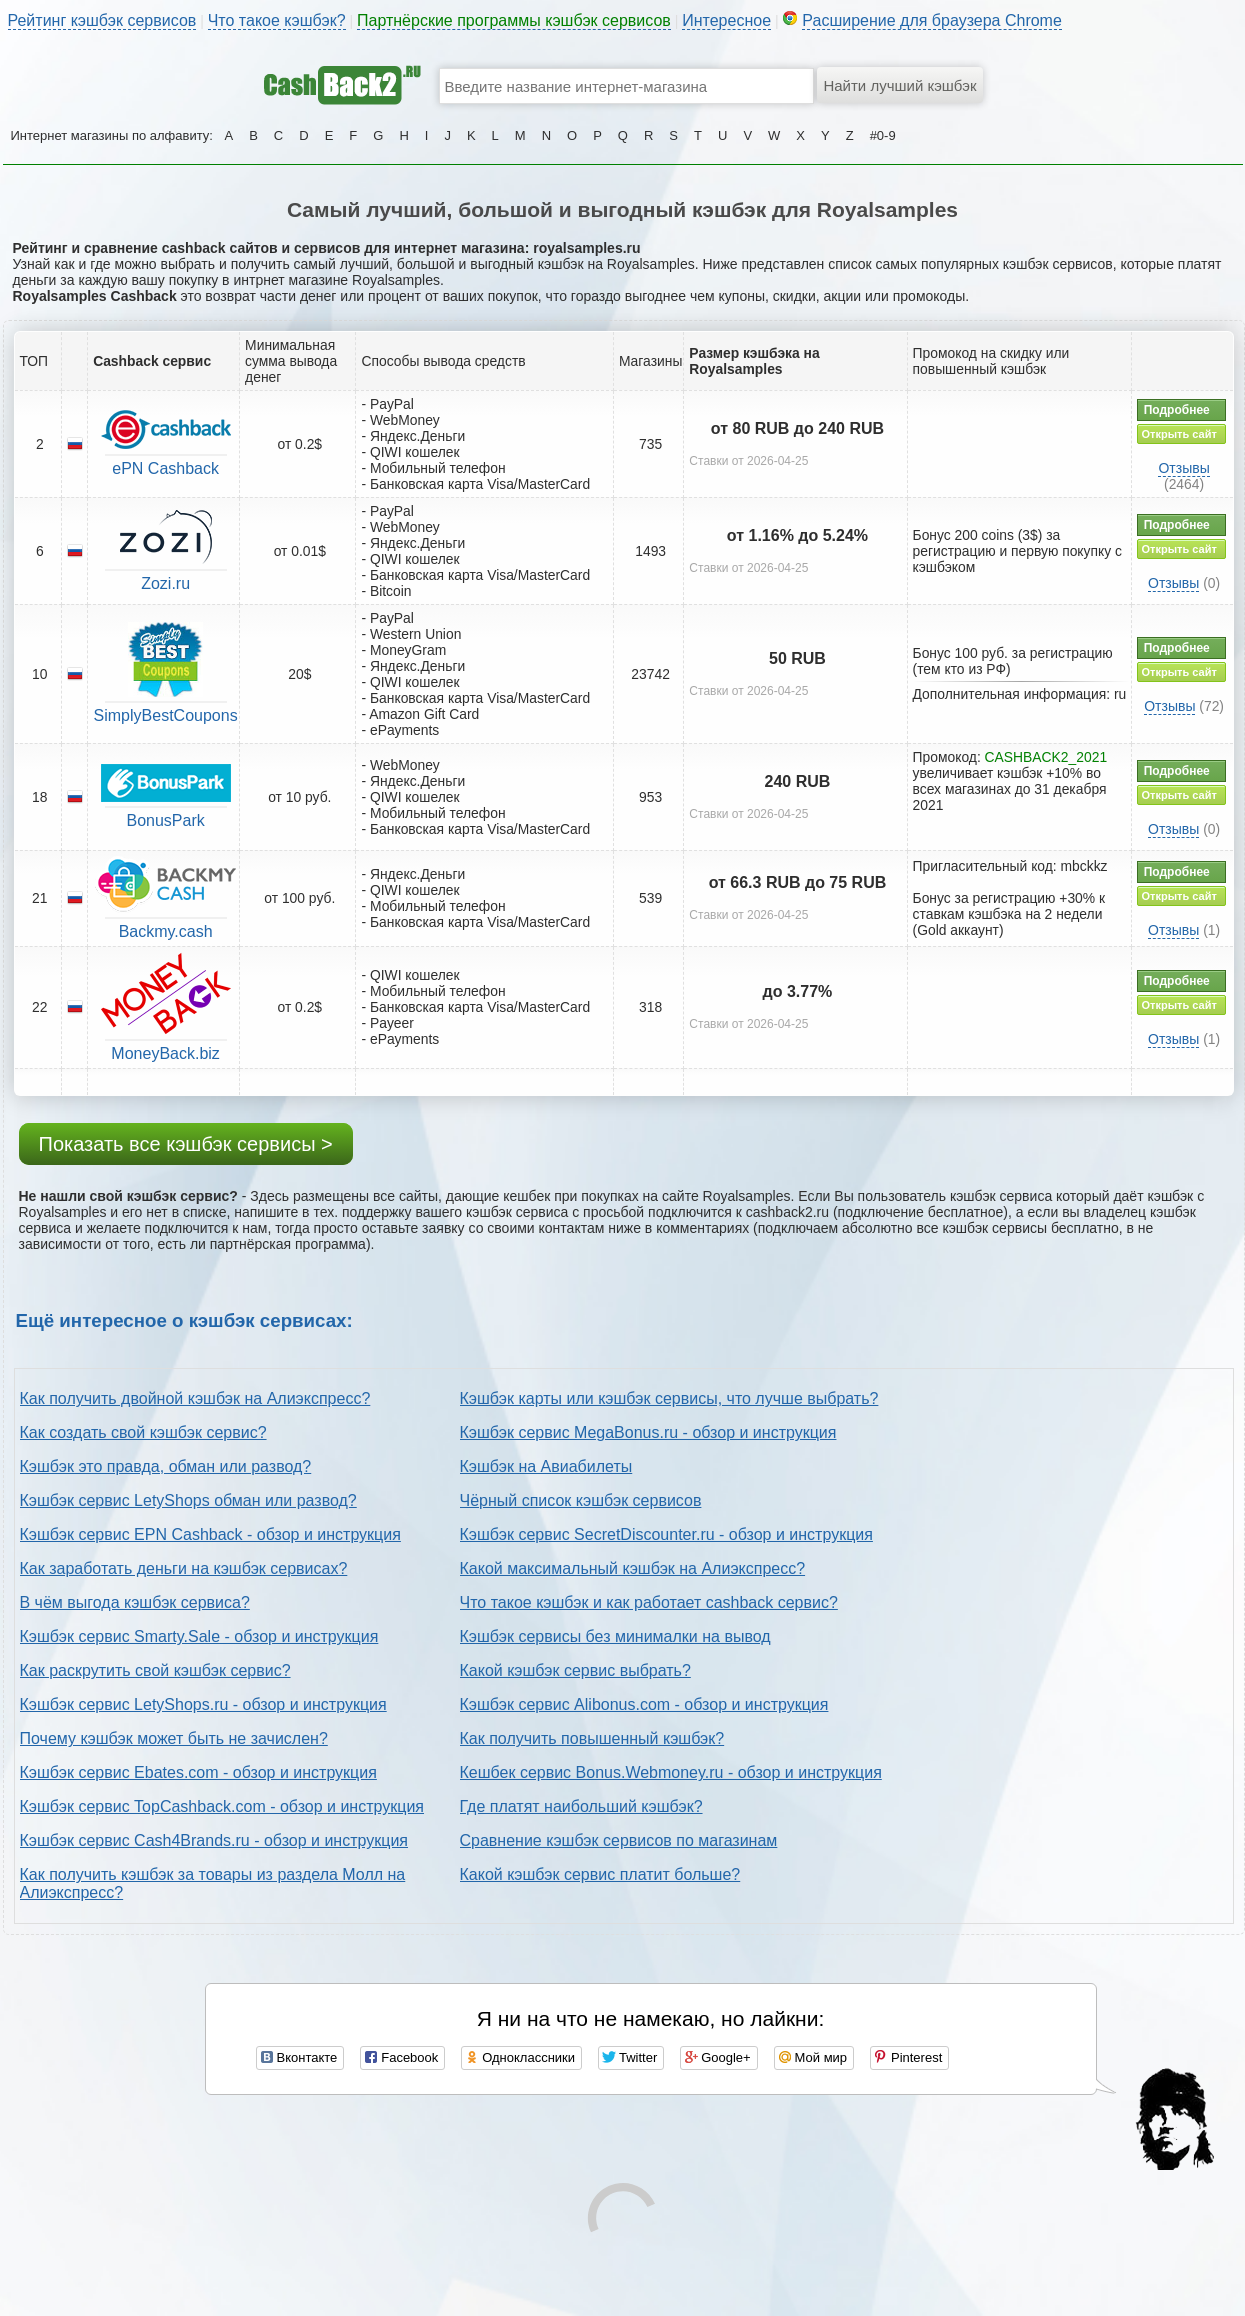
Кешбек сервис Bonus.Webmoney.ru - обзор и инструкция (671, 1772)
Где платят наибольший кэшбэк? (581, 1806)
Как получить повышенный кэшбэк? (592, 1738)
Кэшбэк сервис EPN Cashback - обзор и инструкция (210, 1534)
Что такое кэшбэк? (277, 20)
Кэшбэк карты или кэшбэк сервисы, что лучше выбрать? (669, 1398)
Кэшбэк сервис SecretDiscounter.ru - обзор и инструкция (666, 1534)
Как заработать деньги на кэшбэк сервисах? (184, 1568)
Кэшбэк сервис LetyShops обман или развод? (188, 1500)
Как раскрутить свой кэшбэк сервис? (155, 1670)
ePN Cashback (165, 468)
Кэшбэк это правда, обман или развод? (166, 1466)
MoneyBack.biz (165, 1053)
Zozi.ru (165, 583)
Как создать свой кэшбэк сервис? (143, 1432)
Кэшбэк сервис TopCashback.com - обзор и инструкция (222, 1806)
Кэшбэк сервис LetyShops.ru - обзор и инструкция (203, 1704)
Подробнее (1177, 410)
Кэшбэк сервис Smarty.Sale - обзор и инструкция (199, 1636)
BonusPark (165, 820)
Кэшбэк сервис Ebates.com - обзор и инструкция (198, 1772)
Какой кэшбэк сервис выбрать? (575, 1670)
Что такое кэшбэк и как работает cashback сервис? (649, 1602)
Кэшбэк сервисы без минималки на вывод (615, 1636)
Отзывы (1183, 468)
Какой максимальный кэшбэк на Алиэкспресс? (633, 1568)
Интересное (726, 20)
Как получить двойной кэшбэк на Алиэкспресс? (195, 1398)
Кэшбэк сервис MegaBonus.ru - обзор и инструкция (648, 1432)
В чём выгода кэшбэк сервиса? (135, 1602)
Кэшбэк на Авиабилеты (546, 1466)
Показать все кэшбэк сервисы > (186, 1144)
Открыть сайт (1179, 434)
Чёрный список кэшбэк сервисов (581, 1500)
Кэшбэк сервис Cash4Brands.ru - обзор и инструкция (214, 1840)
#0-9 (883, 135)
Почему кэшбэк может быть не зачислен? (174, 1738)
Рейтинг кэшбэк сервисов (102, 20)
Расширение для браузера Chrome (932, 20)
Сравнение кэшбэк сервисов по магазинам (619, 1840)
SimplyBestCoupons (166, 715)
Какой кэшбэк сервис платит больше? (600, 1874)
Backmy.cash (166, 931)
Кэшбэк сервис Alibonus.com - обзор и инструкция (644, 1704)
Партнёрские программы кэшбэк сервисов (514, 20)
